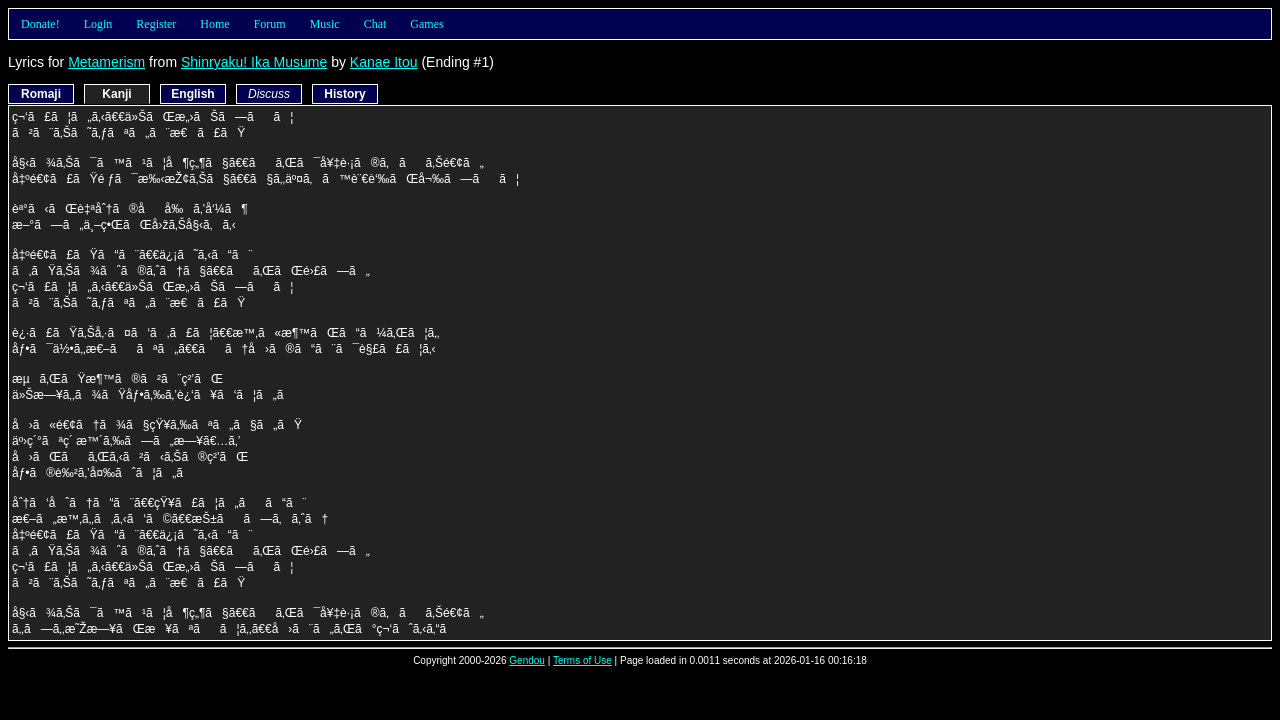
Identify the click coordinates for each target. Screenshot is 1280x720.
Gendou (527, 660)
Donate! (40, 24)
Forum (270, 24)
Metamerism (106, 62)
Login (98, 24)
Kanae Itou (384, 62)
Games (426, 24)
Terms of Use (582, 660)
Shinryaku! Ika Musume (254, 62)
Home (214, 24)
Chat (375, 24)
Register (156, 24)
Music (325, 24)
